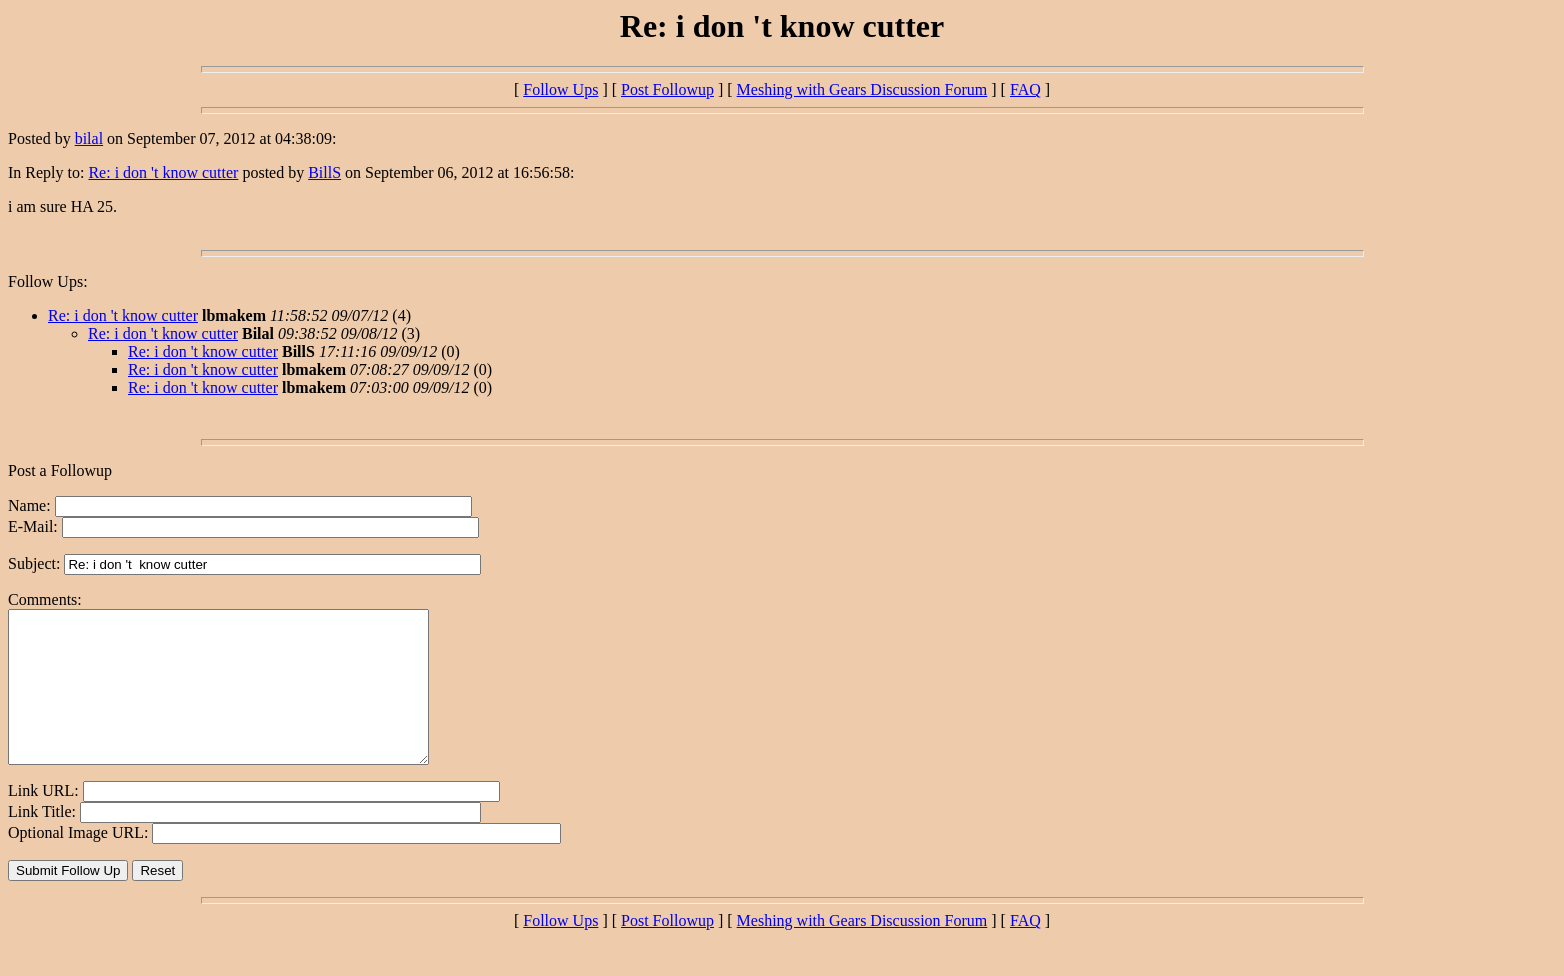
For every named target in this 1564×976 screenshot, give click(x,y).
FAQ (1025, 89)
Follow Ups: (48, 281)
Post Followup (667, 89)
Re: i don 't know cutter (163, 172)
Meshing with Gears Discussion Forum (862, 89)
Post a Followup (60, 470)
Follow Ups (560, 89)
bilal (89, 138)
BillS (324, 172)
